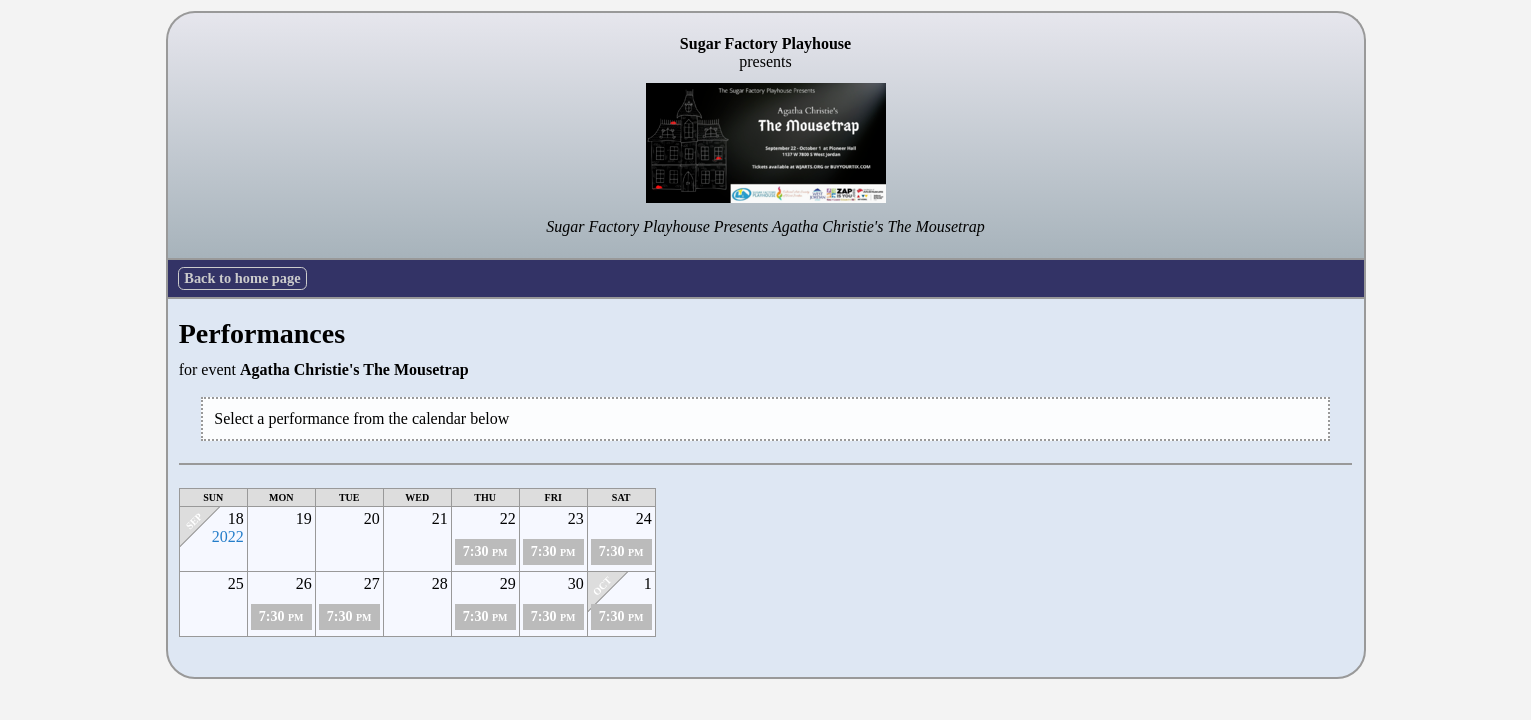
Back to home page (242, 278)
